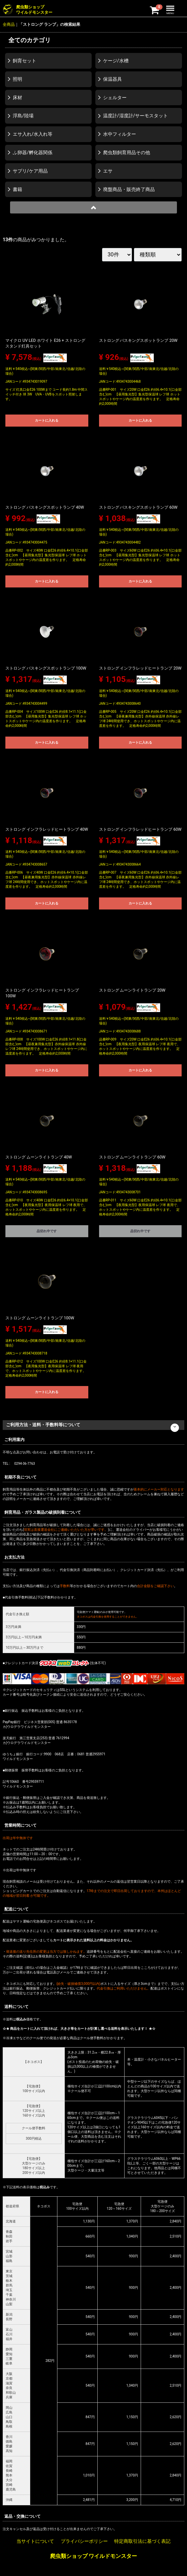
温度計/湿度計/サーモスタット (135, 115)
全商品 (9, 24)
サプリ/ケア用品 (30, 171)
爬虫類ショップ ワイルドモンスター (93, 2556)
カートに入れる (46, 420)
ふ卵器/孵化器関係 (32, 152)
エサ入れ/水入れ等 (32, 134)
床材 (17, 97)
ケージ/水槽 (116, 60)
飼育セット (24, 60)
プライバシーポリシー (84, 2540)
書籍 (17, 189)
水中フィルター (119, 134)
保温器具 (112, 79)
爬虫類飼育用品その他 (126, 152)
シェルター (115, 97)
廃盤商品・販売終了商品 (129, 189)
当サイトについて (35, 2540)
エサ (107, 171)
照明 (17, 79)
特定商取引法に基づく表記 (142, 2540)
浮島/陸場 (23, 115)
